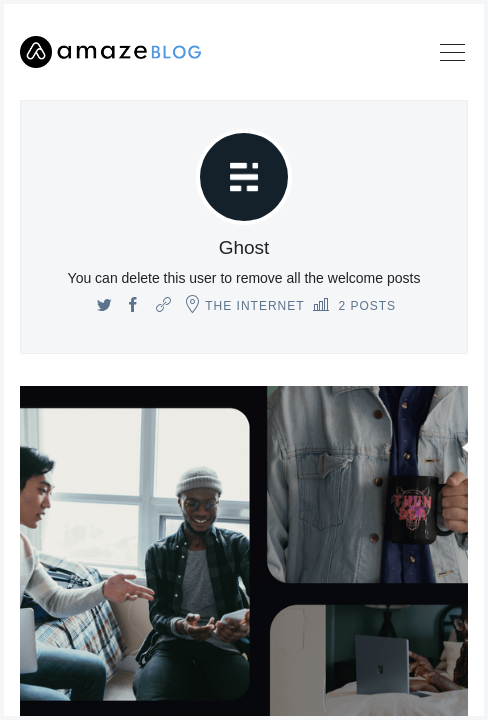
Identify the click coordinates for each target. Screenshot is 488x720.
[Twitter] (104, 306)
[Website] (163, 306)
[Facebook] (133, 306)
